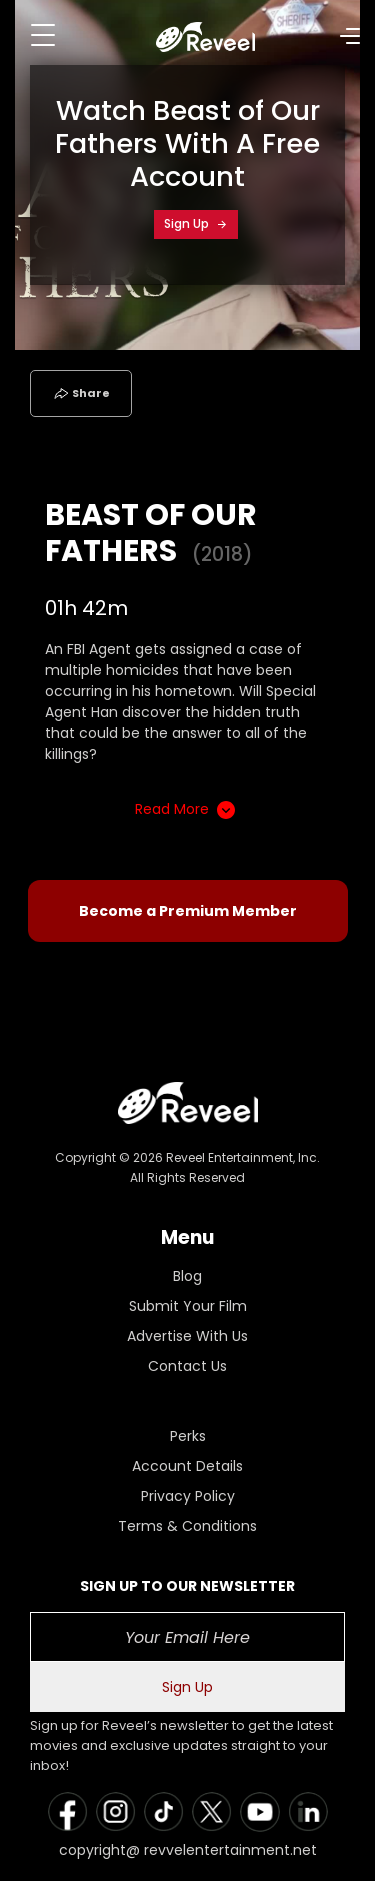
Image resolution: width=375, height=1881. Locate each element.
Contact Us (187, 1366)
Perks (188, 1436)
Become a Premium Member (188, 911)
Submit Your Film (188, 1306)
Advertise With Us (187, 1336)
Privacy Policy (188, 1496)
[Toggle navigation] (43, 35)
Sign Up (196, 223)
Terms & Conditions (187, 1526)
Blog (187, 1276)
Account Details (187, 1466)
